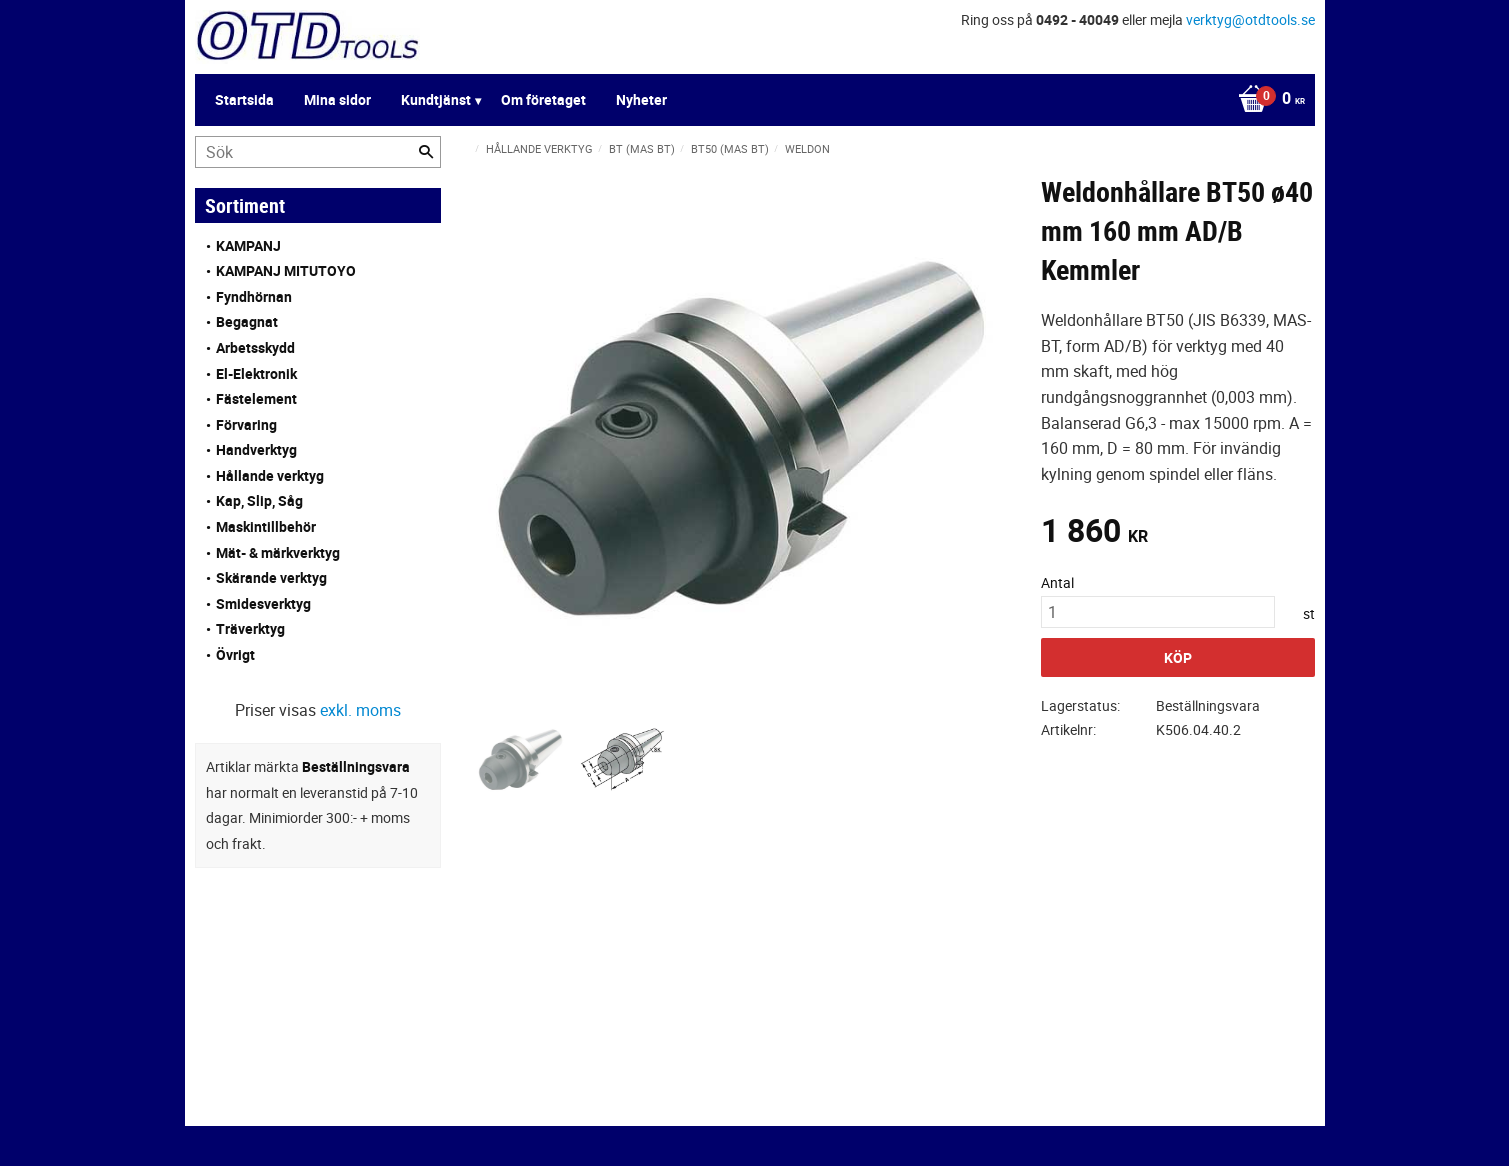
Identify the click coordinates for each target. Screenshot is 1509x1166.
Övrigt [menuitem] (235, 654)
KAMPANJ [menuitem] (248, 245)
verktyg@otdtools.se (1250, 19)
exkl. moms (360, 710)
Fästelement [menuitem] (256, 398)
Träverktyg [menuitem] (250, 628)
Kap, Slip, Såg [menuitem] (259, 500)
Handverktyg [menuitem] (256, 449)
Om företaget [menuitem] (543, 99)
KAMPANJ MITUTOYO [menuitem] (286, 270)
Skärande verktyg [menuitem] (271, 577)
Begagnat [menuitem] (247, 321)
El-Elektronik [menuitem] (256, 373)
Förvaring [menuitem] (246, 424)
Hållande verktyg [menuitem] (270, 475)
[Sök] (426, 152)
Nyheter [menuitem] (641, 99)
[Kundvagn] (1266, 100)
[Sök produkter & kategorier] (318, 152)
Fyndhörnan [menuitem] (254, 296)
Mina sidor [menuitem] (337, 99)
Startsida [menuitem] (244, 99)
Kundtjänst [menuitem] (436, 99)
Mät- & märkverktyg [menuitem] (278, 552)
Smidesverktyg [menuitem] (263, 603)
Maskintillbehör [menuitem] (266, 526)
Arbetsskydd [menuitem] (255, 347)
